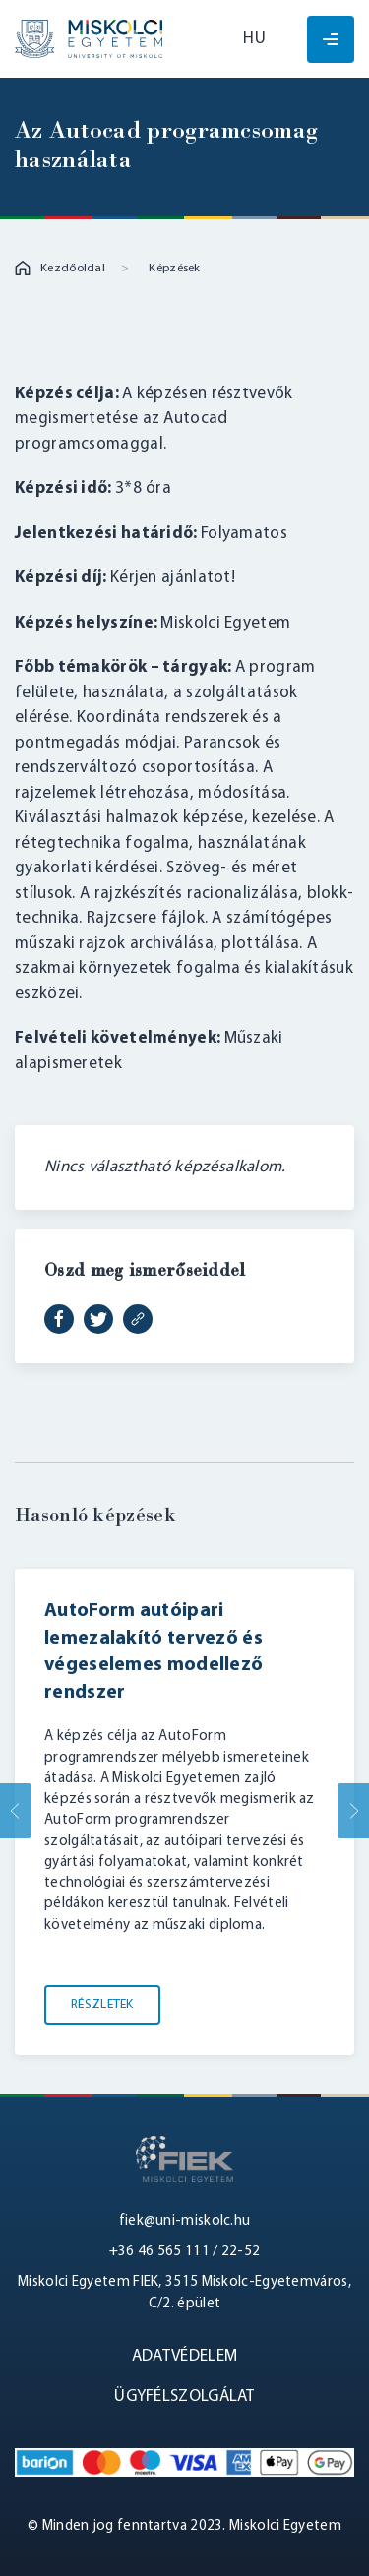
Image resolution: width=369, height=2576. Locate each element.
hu (254, 38)
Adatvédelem (184, 2356)
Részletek (102, 2005)
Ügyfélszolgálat (184, 2396)
